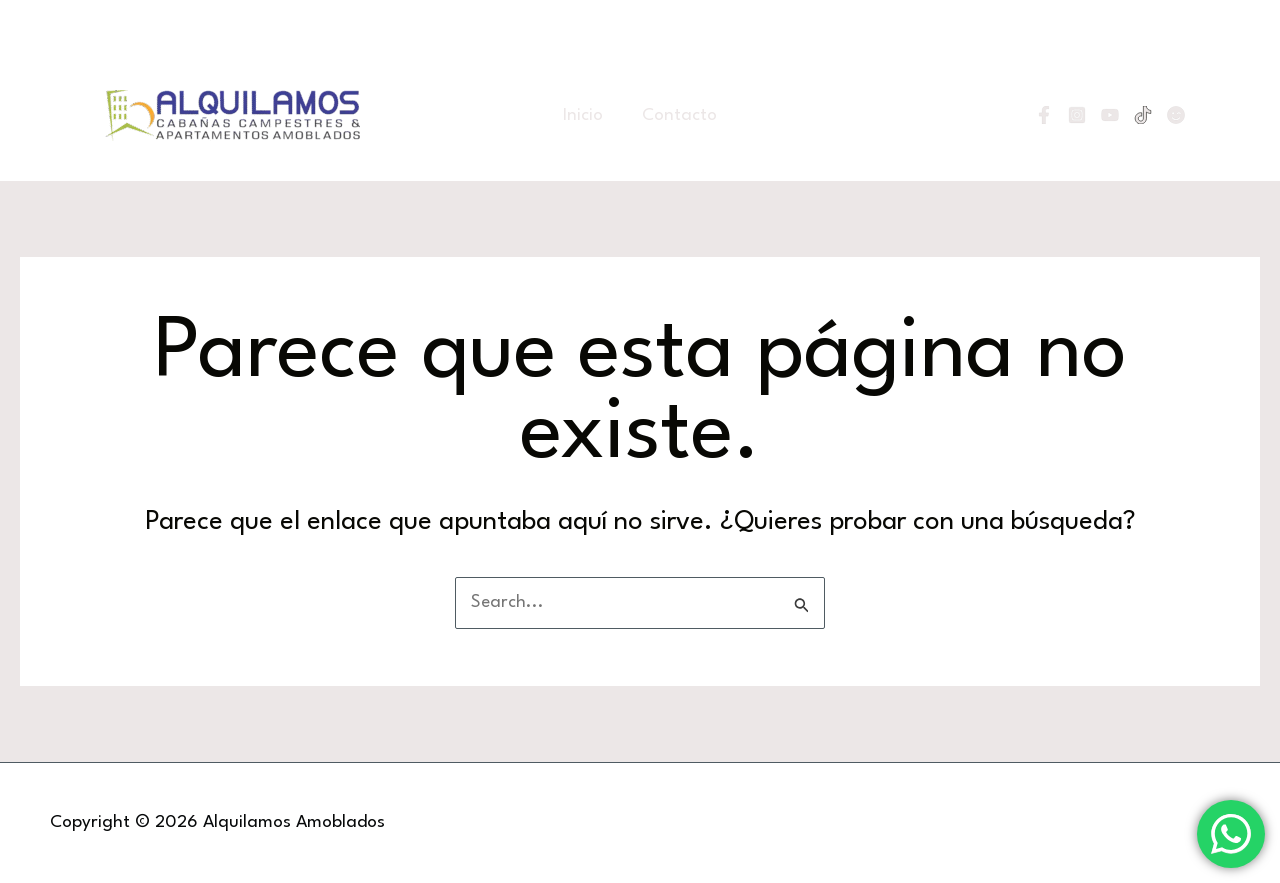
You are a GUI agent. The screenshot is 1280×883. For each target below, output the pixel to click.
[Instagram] (1077, 115)
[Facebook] (1044, 115)
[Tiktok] (1143, 115)
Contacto (675, 115)
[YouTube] (1110, 115)
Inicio (588, 115)
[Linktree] (1176, 115)
